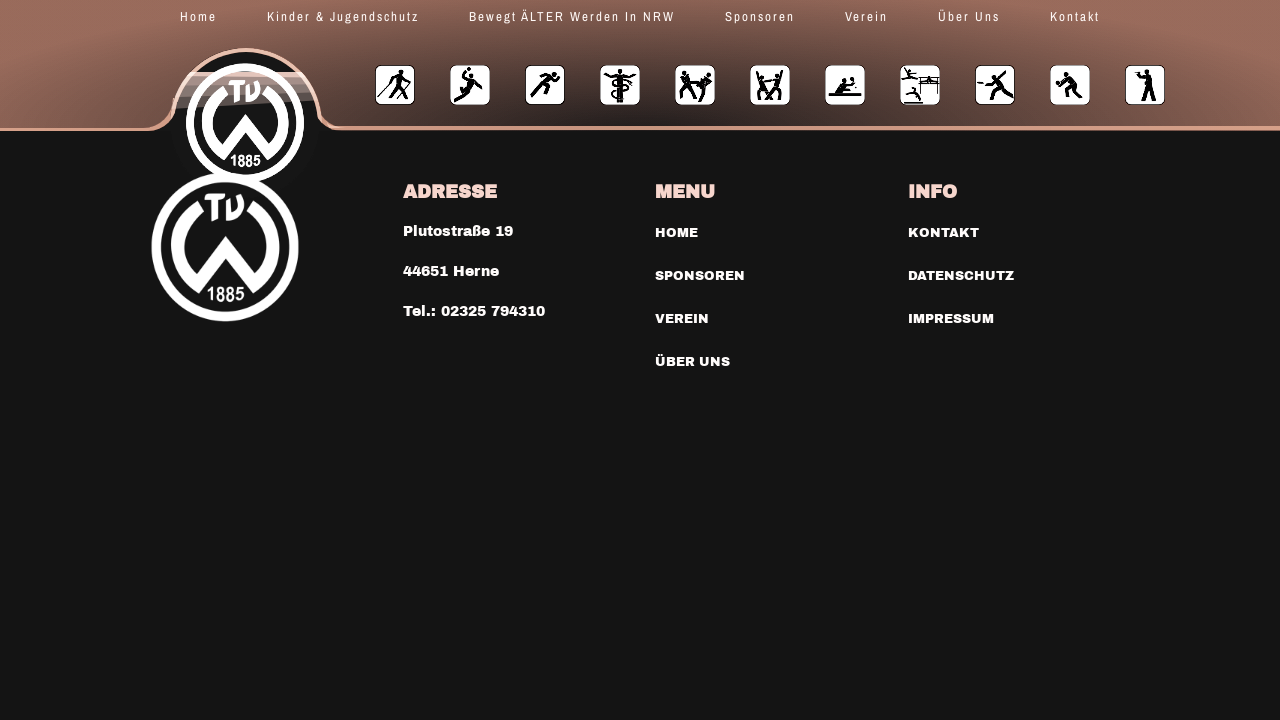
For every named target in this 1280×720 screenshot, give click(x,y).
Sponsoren (760, 16)
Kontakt (1075, 16)
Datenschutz (958, 275)
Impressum (949, 317)
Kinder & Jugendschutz (343, 16)
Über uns (969, 16)
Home (198, 16)
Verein (866, 16)
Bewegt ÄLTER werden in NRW (572, 16)
